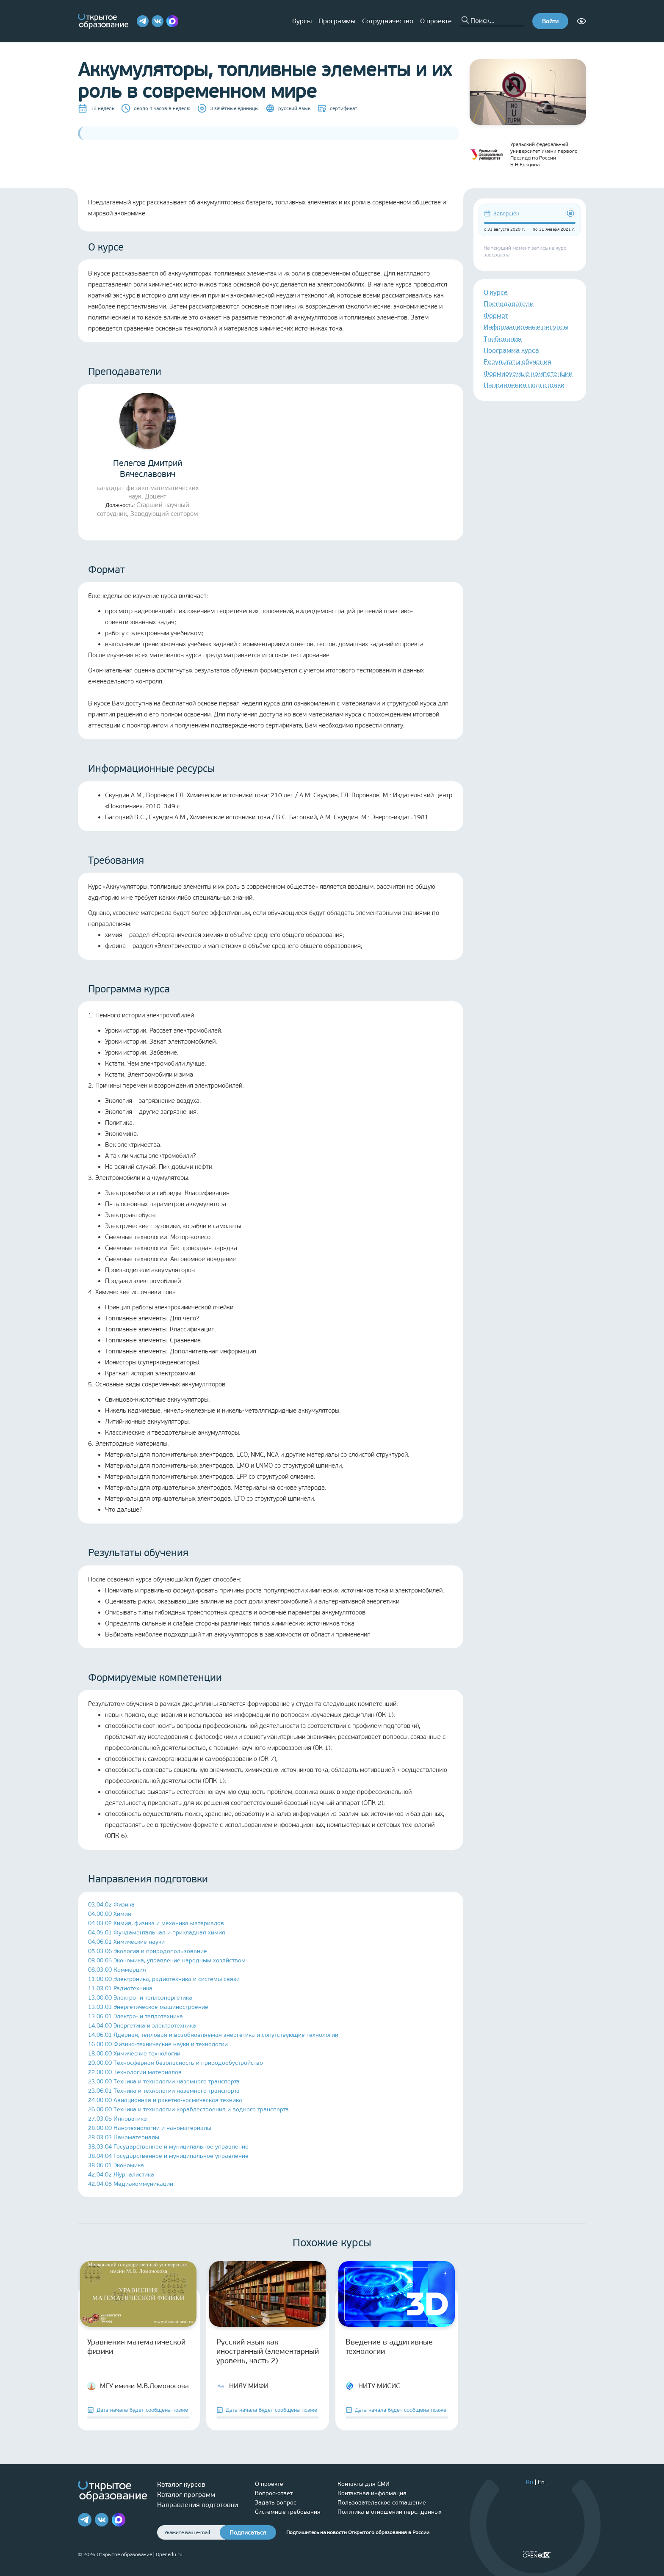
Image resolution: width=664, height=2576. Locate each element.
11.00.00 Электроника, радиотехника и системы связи (164, 1979)
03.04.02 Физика (111, 1904)
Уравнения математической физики (136, 2346)
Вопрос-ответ (274, 2493)
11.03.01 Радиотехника (120, 1988)
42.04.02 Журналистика (121, 2174)
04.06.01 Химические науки (126, 1941)
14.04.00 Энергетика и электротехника (142, 2025)
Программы (336, 21)
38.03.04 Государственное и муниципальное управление (168, 2146)
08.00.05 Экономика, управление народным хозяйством (167, 1960)
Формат (496, 315)
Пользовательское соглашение (382, 2502)
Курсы (302, 21)
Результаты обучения (517, 362)
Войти (550, 21)
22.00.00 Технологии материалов (135, 2072)
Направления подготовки (524, 385)
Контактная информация (372, 2493)
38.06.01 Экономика (116, 2165)
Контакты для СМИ (364, 2484)
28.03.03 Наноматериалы (123, 2137)
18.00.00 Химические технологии (134, 2053)
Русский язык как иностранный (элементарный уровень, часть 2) (267, 2351)
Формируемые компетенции (528, 373)
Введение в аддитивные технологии (389, 2346)
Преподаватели (509, 304)
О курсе (496, 292)
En (541, 2482)
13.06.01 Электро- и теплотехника (135, 2016)
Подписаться (248, 2532)
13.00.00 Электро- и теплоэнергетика (140, 1997)
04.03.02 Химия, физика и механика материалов (156, 1923)
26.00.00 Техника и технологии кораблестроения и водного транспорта (188, 2109)
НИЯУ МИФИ (242, 2386)
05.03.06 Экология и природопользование (147, 1951)
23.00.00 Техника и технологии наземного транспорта (164, 2081)
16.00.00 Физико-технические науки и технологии (158, 2044)
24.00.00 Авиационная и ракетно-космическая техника (165, 2100)
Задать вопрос (275, 2502)
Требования (503, 339)
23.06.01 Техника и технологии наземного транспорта (164, 2090)
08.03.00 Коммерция (117, 1969)
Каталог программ (186, 2495)
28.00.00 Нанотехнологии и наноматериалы (149, 2128)
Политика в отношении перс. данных (390, 2511)
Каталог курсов (181, 2484)
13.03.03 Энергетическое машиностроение (148, 2007)
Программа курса (511, 350)
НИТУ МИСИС (373, 2386)
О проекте (436, 21)
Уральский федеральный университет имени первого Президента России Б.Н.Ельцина (524, 154)
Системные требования (288, 2511)
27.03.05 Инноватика (117, 2118)
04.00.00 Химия (109, 1914)
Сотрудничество (387, 21)
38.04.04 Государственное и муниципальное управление (168, 2156)
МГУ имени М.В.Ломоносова (138, 2386)
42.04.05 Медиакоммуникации (130, 2184)
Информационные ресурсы (526, 327)
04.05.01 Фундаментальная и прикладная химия (156, 1932)
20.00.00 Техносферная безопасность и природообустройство (175, 2062)
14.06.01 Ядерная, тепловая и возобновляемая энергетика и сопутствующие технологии (213, 2035)
